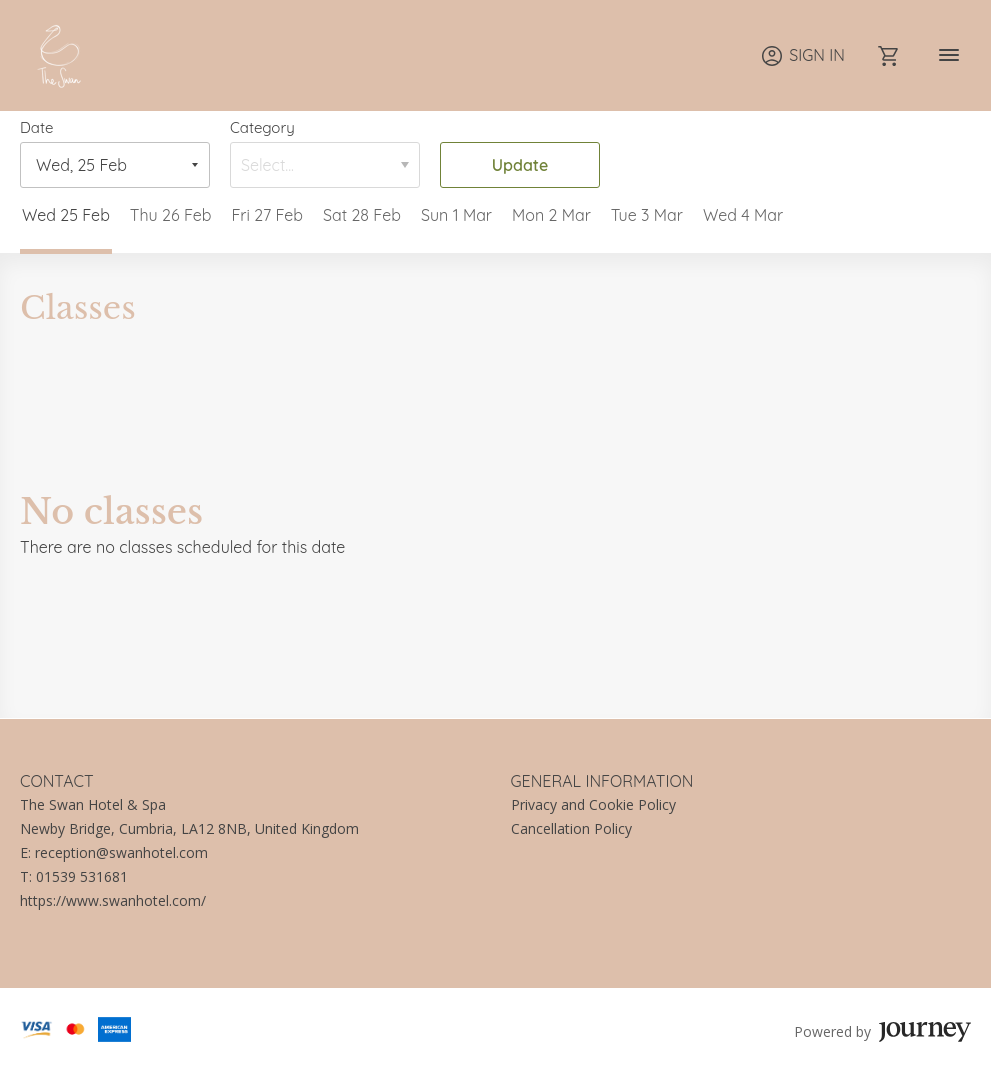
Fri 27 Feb (267, 215)
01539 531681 (82, 876)
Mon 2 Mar (551, 215)
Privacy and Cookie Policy (593, 804)
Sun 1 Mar (456, 215)
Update (520, 165)
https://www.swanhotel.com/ (113, 900)
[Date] (101, 165)
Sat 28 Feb (362, 215)
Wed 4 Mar (743, 215)
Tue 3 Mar (647, 215)
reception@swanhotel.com (121, 852)
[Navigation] (949, 56)
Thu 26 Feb (171, 215)
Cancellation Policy (571, 828)
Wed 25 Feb (66, 215)
